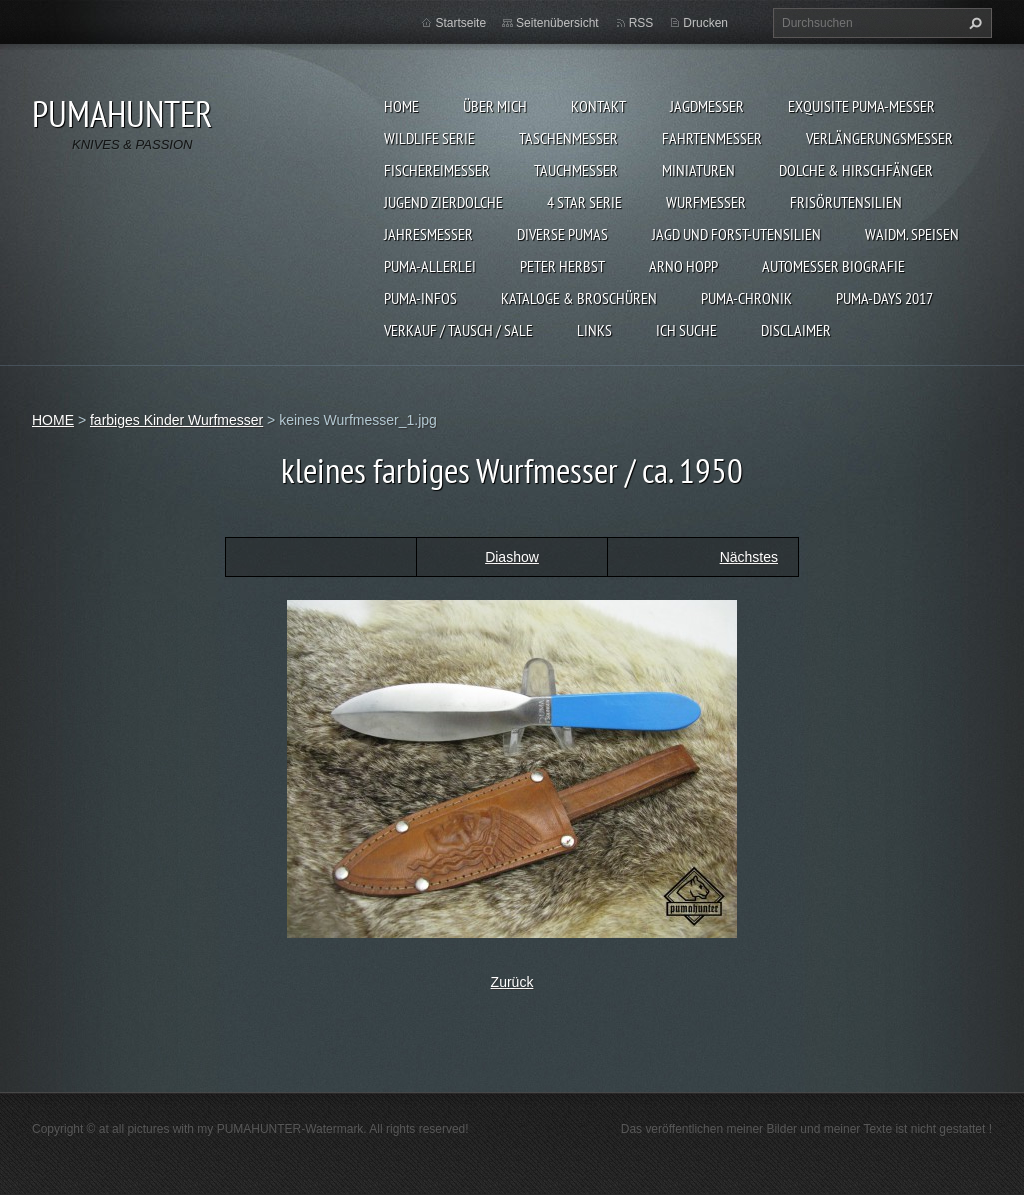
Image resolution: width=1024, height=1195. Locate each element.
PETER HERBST (562, 266)
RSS (641, 23)
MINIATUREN (698, 170)
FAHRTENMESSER (712, 138)
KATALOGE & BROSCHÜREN (579, 298)
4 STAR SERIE (584, 202)
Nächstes (749, 557)
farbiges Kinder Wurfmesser (176, 420)
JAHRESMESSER (428, 234)
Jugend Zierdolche (443, 202)
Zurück (512, 982)
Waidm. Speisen (912, 234)
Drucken (705, 23)
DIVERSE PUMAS (562, 234)
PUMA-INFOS (420, 298)
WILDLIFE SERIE (429, 138)
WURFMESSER (706, 202)
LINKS (594, 330)
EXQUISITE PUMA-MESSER (861, 106)
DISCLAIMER (796, 330)
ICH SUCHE (686, 330)
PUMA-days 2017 (884, 298)
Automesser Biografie (833, 266)
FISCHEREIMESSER (437, 170)
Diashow (512, 557)
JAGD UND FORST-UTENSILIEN (736, 234)
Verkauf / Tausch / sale (458, 330)
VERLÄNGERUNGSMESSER (879, 138)
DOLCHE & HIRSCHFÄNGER (856, 170)
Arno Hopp (683, 266)
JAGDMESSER (707, 106)
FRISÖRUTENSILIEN (846, 202)
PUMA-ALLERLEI (430, 266)
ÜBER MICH (495, 106)
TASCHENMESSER (568, 138)
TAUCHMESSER (576, 170)
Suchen (973, 23)
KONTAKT (598, 106)
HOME (401, 106)
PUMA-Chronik (746, 298)
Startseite (460, 23)
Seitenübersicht (557, 23)
